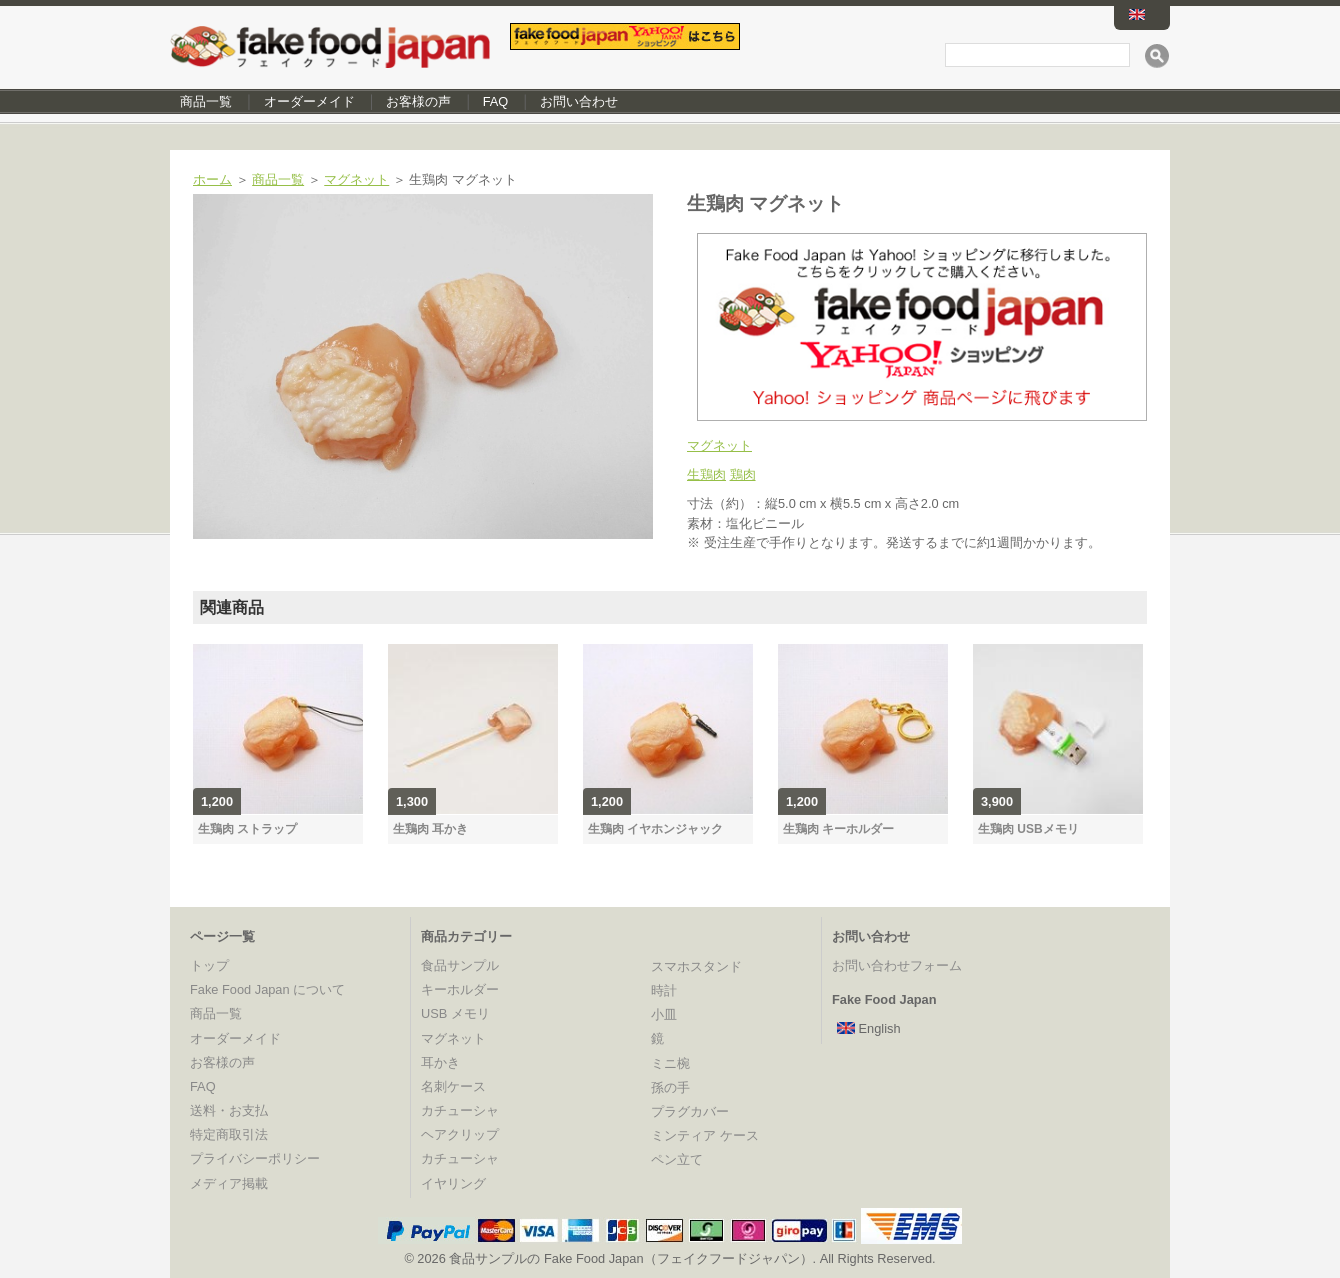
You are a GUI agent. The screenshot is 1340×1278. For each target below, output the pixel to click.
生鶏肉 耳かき (430, 829)
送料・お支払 (229, 1110)
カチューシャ (460, 1110)
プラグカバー (690, 1111)
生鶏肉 (706, 474)
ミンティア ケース (705, 1135)
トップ (209, 965)
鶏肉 (743, 474)
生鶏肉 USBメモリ (1028, 829)
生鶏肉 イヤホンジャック (655, 829)
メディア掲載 (229, 1183)
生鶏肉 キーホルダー (838, 829)
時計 (664, 990)
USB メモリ (455, 1013)
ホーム (212, 179)
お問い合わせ (579, 101)
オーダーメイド (309, 101)
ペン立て (677, 1159)
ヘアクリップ (460, 1134)
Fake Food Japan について (267, 989)
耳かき (440, 1062)
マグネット (356, 179)
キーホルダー (460, 989)
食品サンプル (460, 965)
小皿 (664, 1014)
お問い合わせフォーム (897, 965)
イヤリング (453, 1183)
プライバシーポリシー (255, 1158)
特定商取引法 (229, 1134)
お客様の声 (418, 101)
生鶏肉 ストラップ (247, 829)
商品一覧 (206, 101)
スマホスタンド (696, 966)
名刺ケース (453, 1086)
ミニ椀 (670, 1063)
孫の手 (670, 1087)
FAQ (496, 101)
